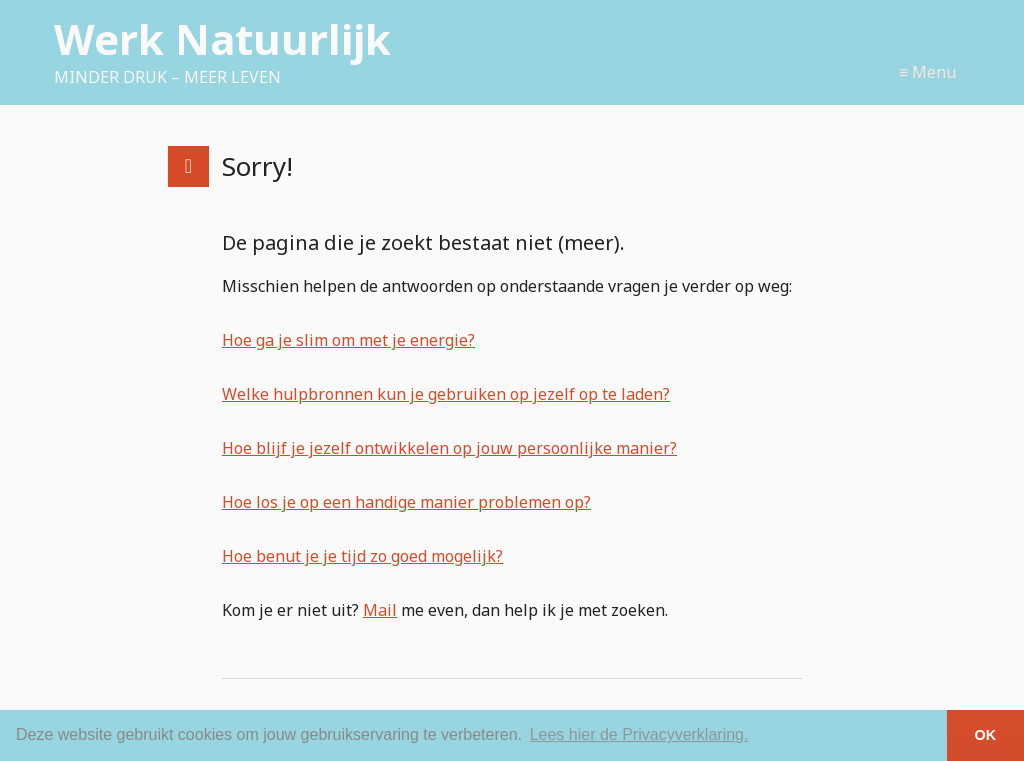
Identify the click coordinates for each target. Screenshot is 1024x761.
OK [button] (986, 735)
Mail (380, 610)
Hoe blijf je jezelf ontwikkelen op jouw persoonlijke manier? (449, 448)
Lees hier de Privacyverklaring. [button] (639, 734)
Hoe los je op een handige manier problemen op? (406, 502)
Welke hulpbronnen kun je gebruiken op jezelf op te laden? (446, 394)
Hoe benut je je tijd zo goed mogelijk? (362, 556)
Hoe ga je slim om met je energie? (348, 340)
